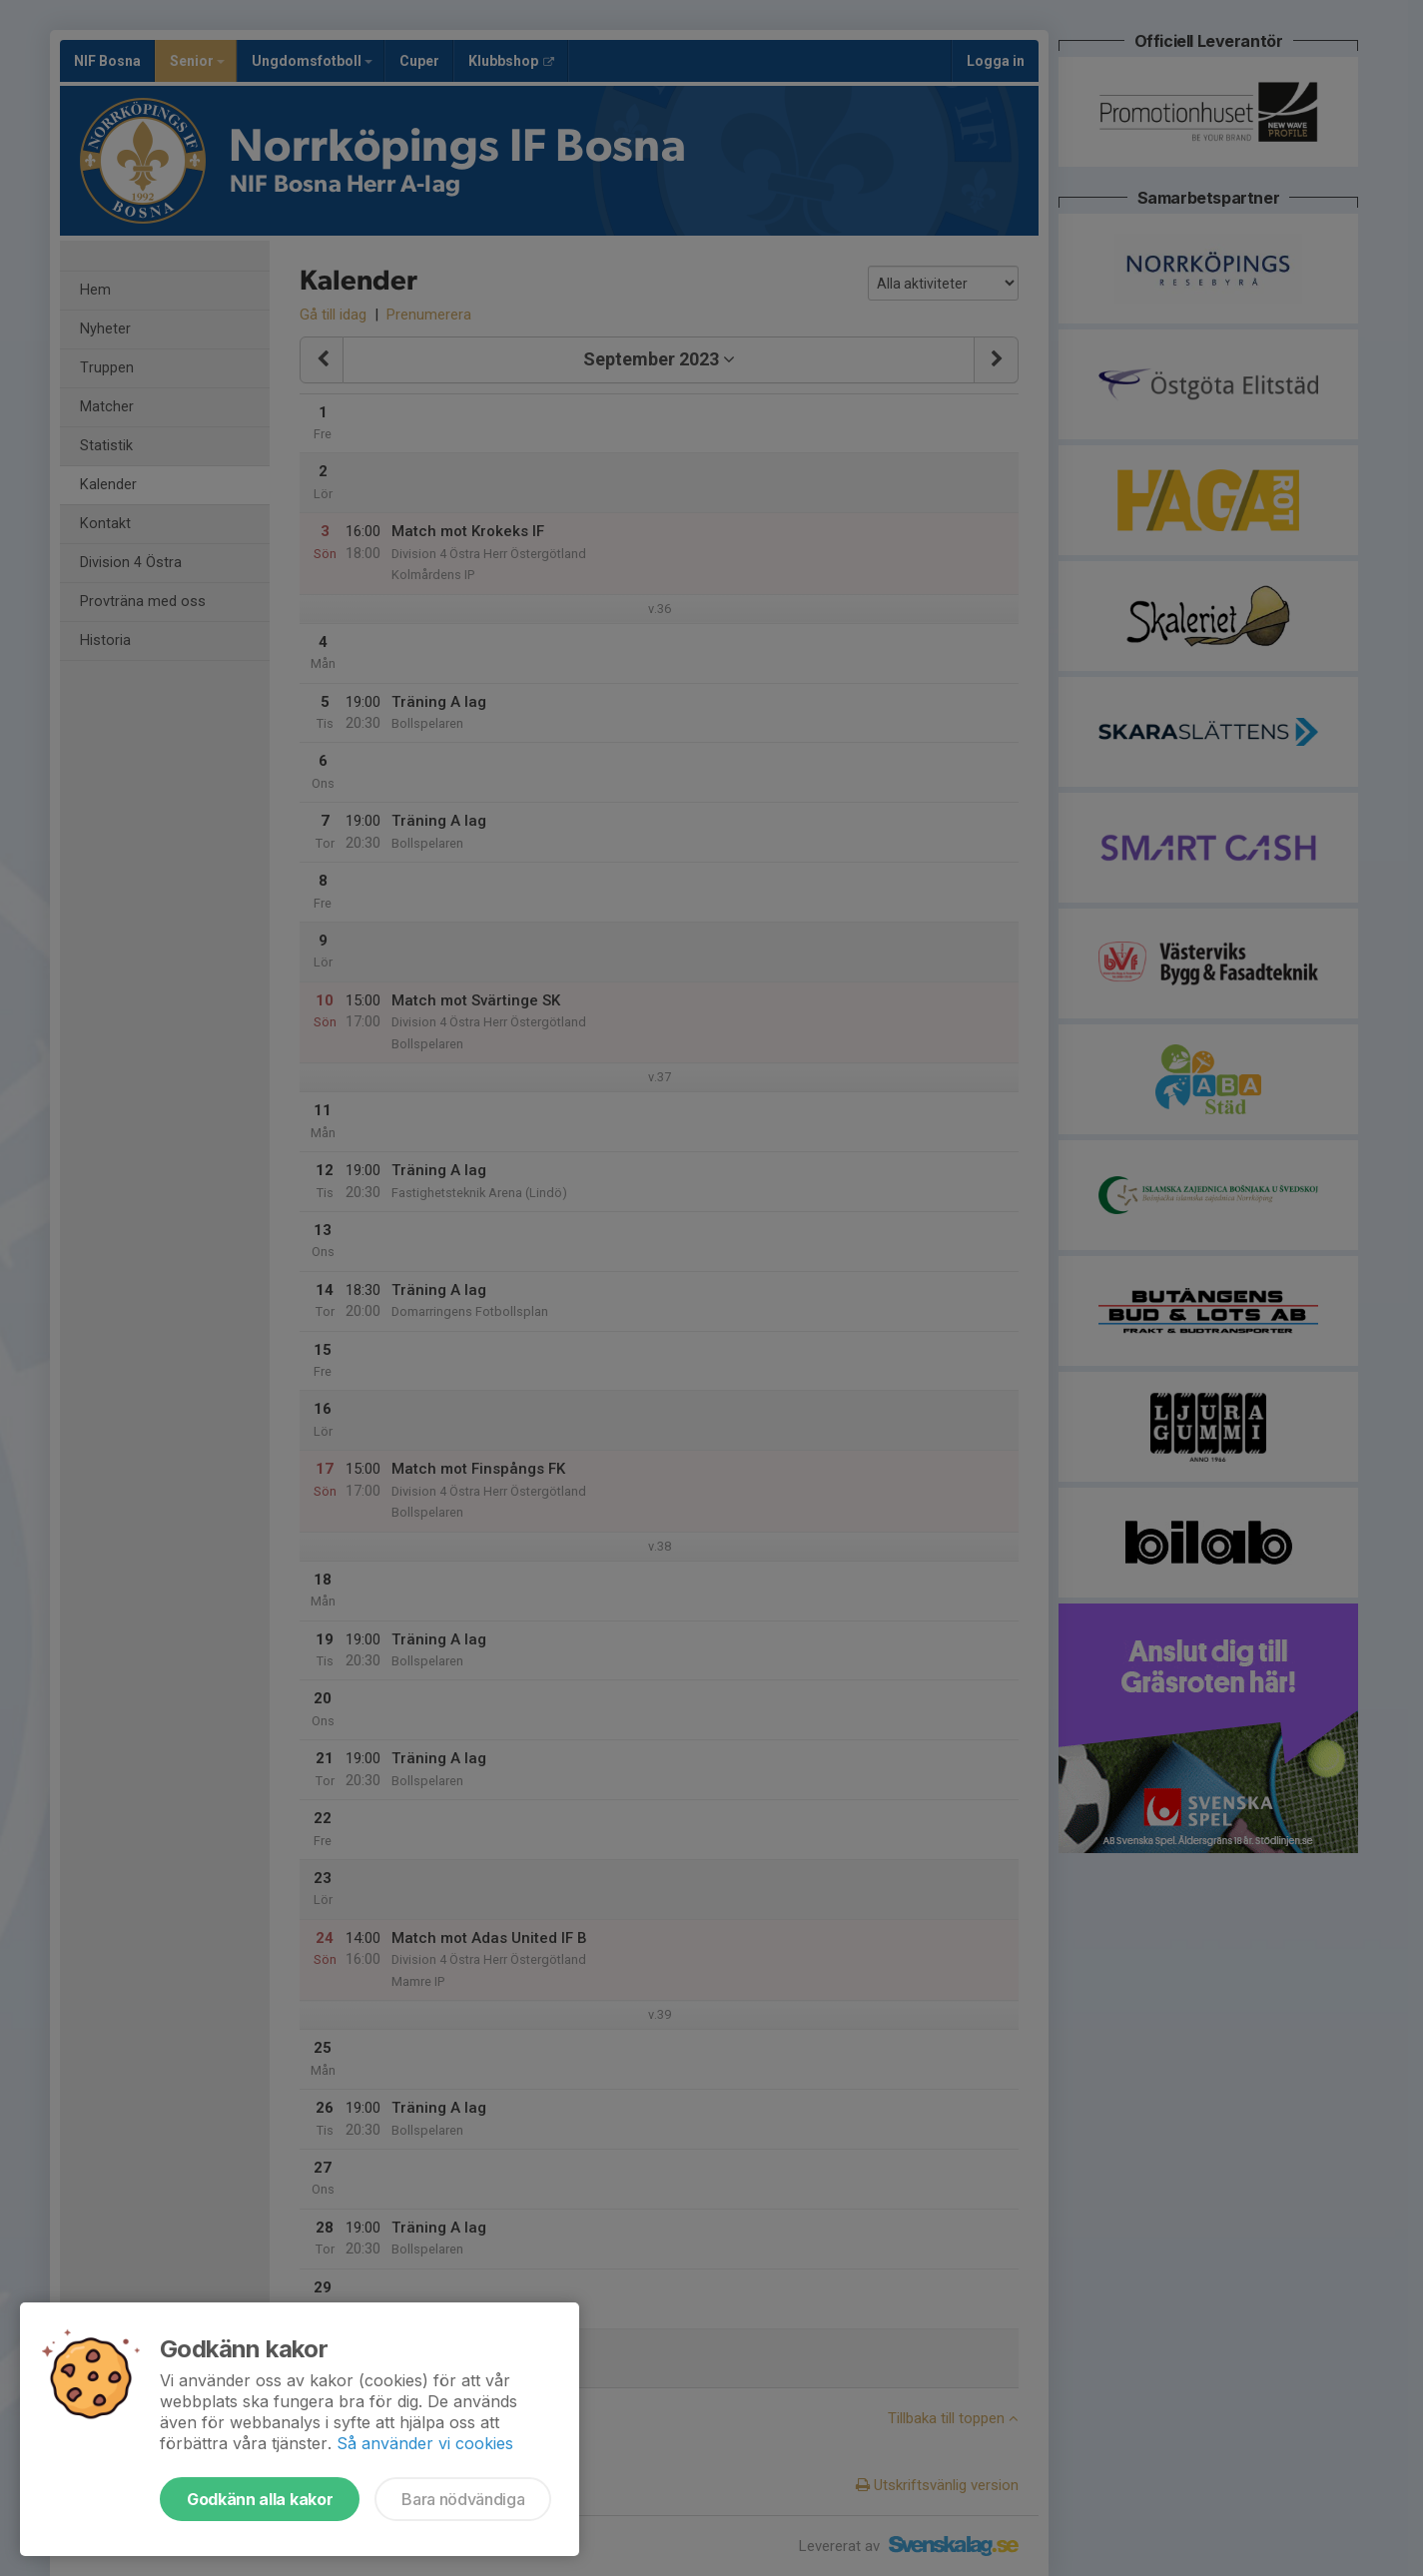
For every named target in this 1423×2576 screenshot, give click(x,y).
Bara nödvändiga (462, 2499)
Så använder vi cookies (425, 2443)
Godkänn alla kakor (260, 2499)
